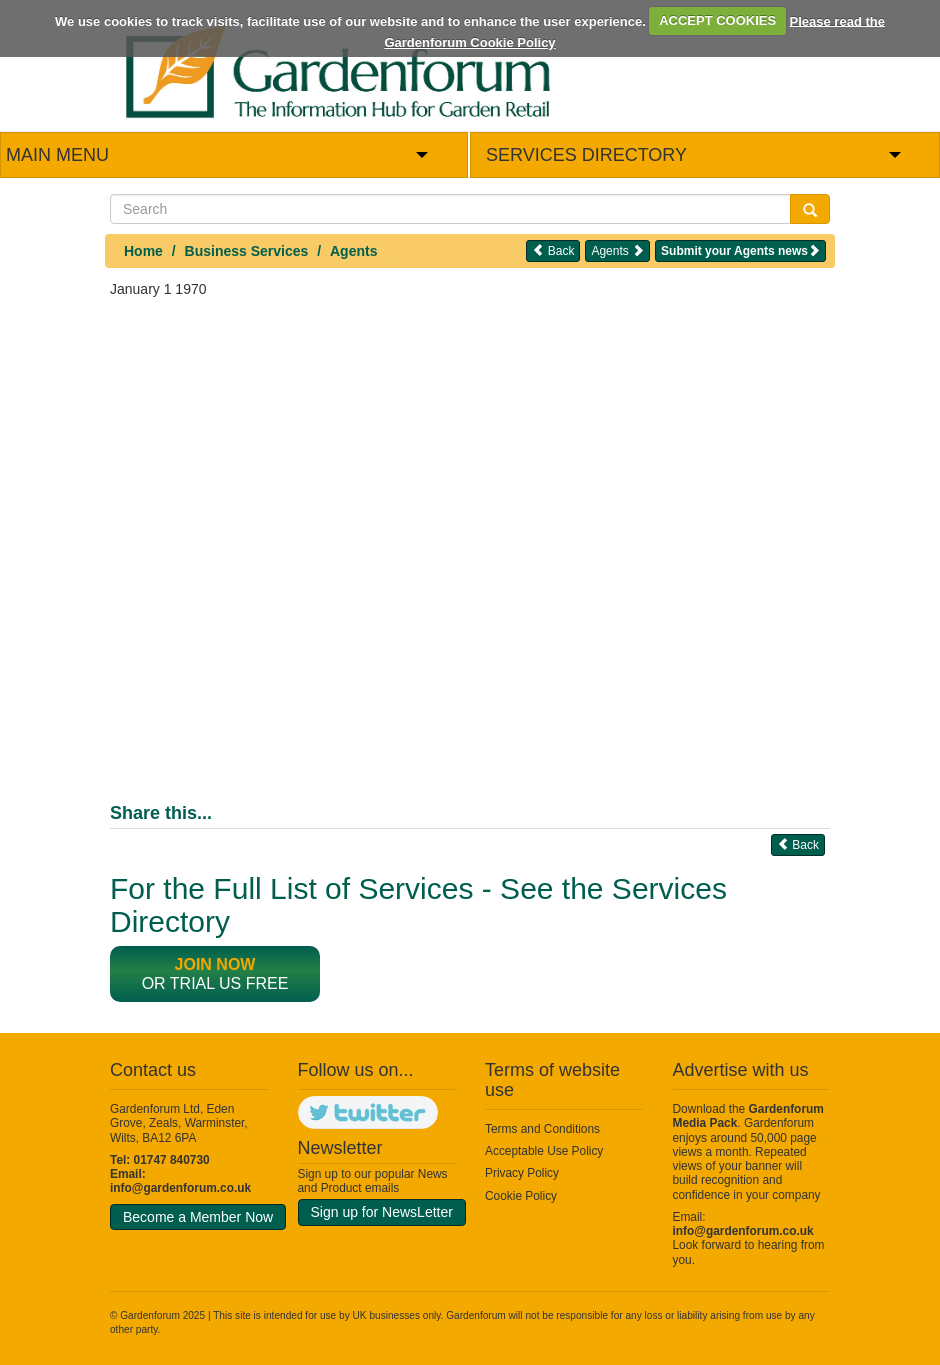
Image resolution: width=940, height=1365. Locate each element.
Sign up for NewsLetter (382, 1212)
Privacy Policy (522, 1173)
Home (143, 251)
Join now (215, 964)
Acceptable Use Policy (544, 1151)
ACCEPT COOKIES (717, 20)
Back (553, 250)
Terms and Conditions (542, 1129)
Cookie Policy (521, 1196)
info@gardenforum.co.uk (180, 1188)
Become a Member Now (198, 1217)
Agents (353, 251)
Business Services (247, 251)
